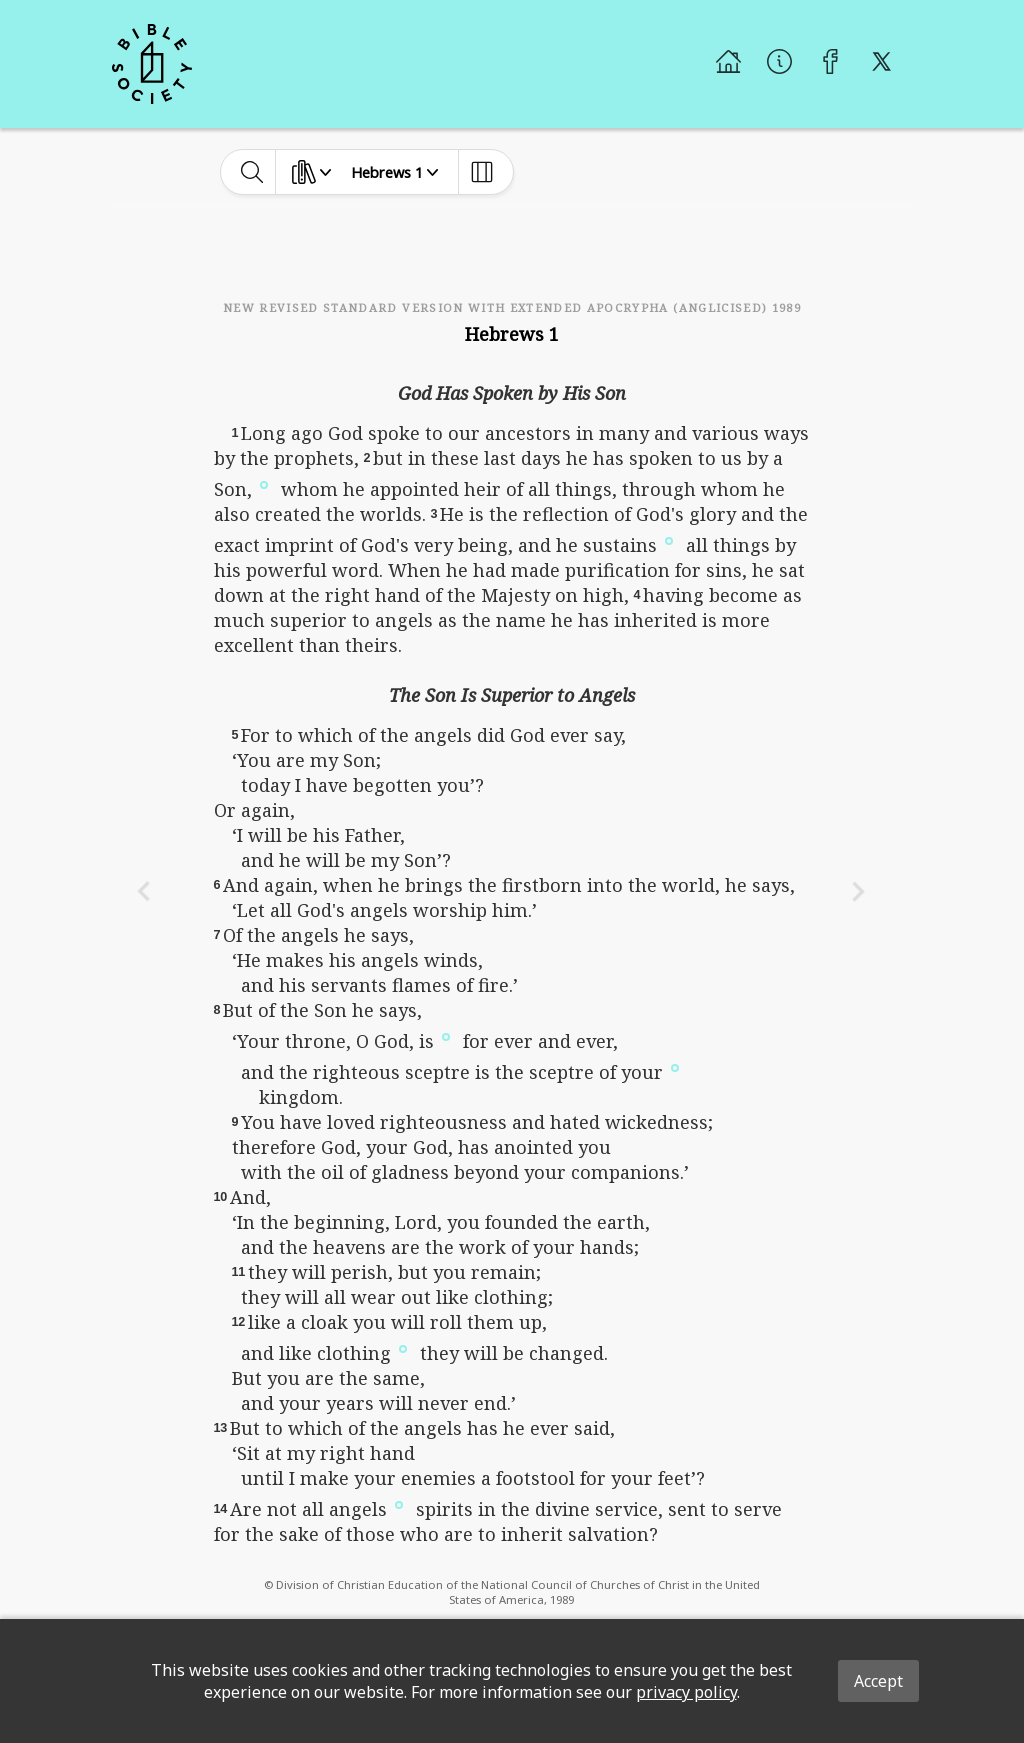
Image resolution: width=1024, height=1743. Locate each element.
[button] (264, 483)
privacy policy (686, 1692)
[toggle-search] (252, 172)
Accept (878, 1681)
